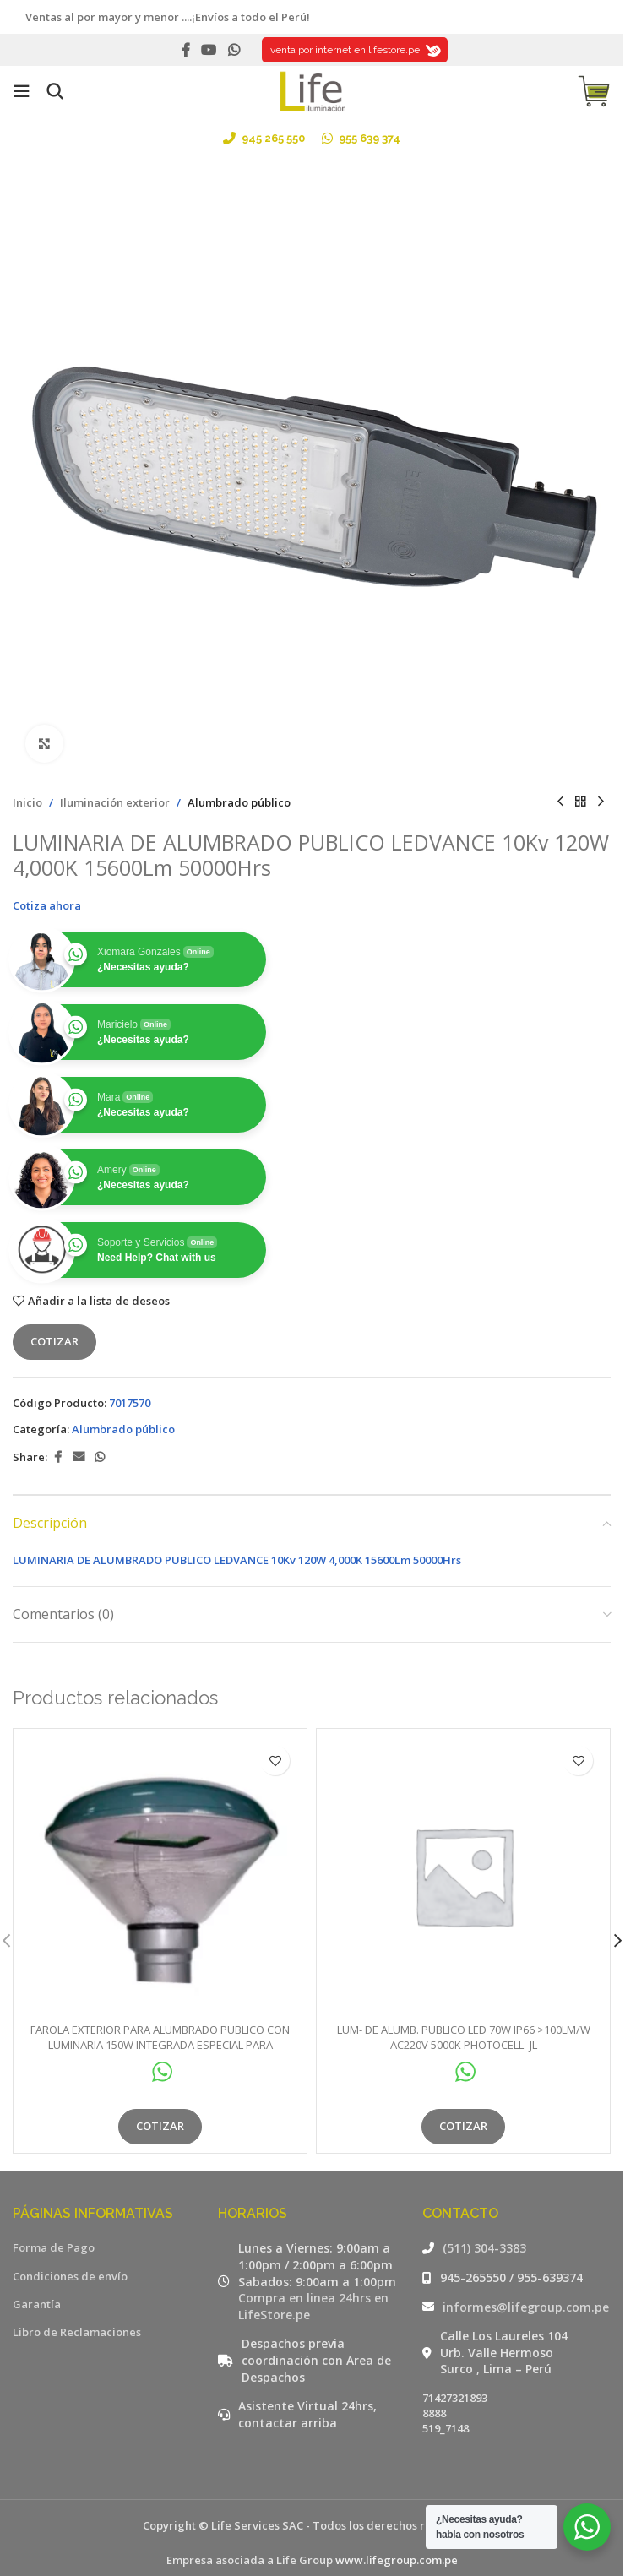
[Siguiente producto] (600, 802)
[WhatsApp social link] (233, 49)
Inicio (27, 802)
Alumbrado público (239, 802)
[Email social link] (79, 1457)
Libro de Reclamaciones (77, 2332)
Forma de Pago (54, 2247)
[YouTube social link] (209, 49)
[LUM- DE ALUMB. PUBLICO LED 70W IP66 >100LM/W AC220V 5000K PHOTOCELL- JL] (463, 1875)
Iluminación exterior (115, 802)
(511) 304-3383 (484, 2248)
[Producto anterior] (560, 802)
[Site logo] (311, 89)
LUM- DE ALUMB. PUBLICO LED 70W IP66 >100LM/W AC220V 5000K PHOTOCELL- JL (463, 2037)
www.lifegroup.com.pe (396, 2560)
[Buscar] (55, 91)
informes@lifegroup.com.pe (526, 2307)
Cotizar (54, 1341)
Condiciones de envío (70, 2276)
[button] (617, 1941)
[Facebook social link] (186, 49)
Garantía (37, 2304)
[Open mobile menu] (21, 91)
